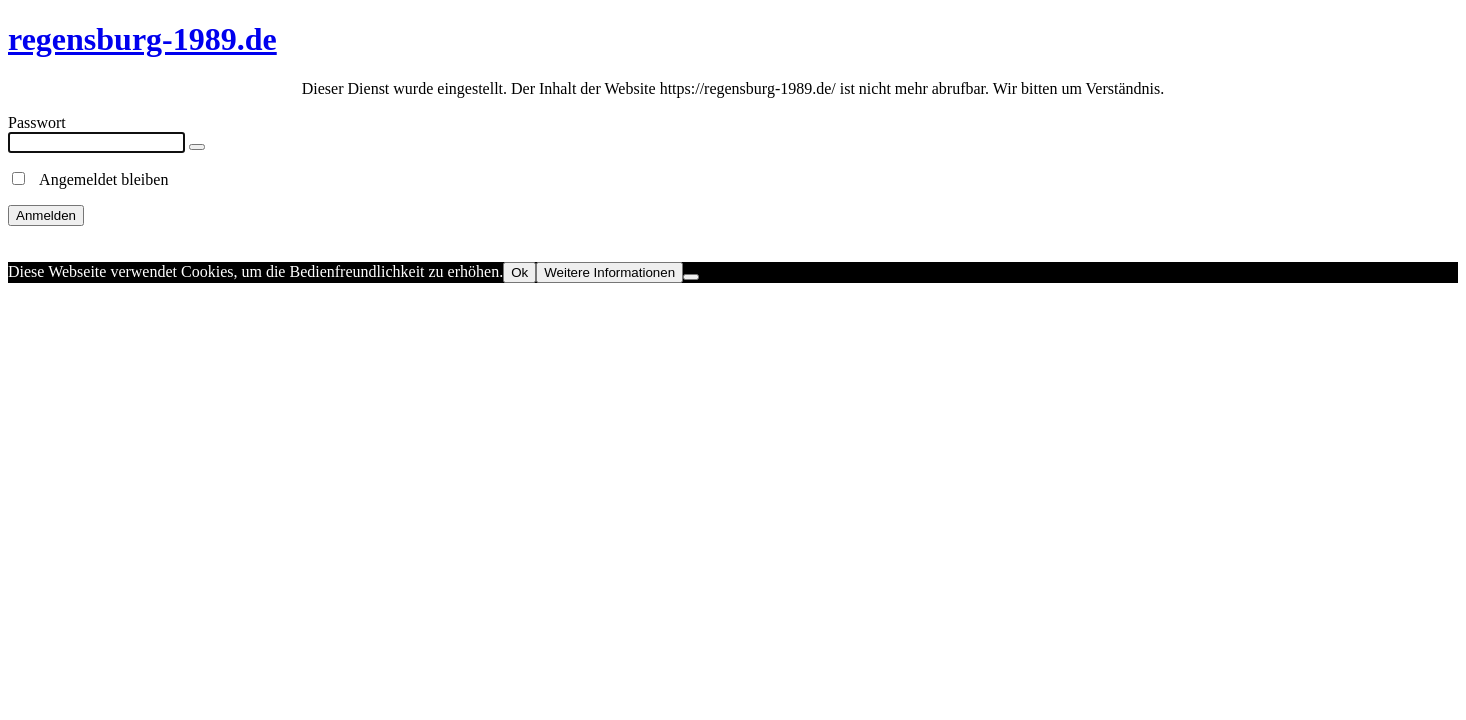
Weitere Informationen (609, 272)
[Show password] (197, 147)
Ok (519, 272)
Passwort (37, 122)
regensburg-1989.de (142, 39)
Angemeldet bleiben (90, 179)
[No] (691, 277)
